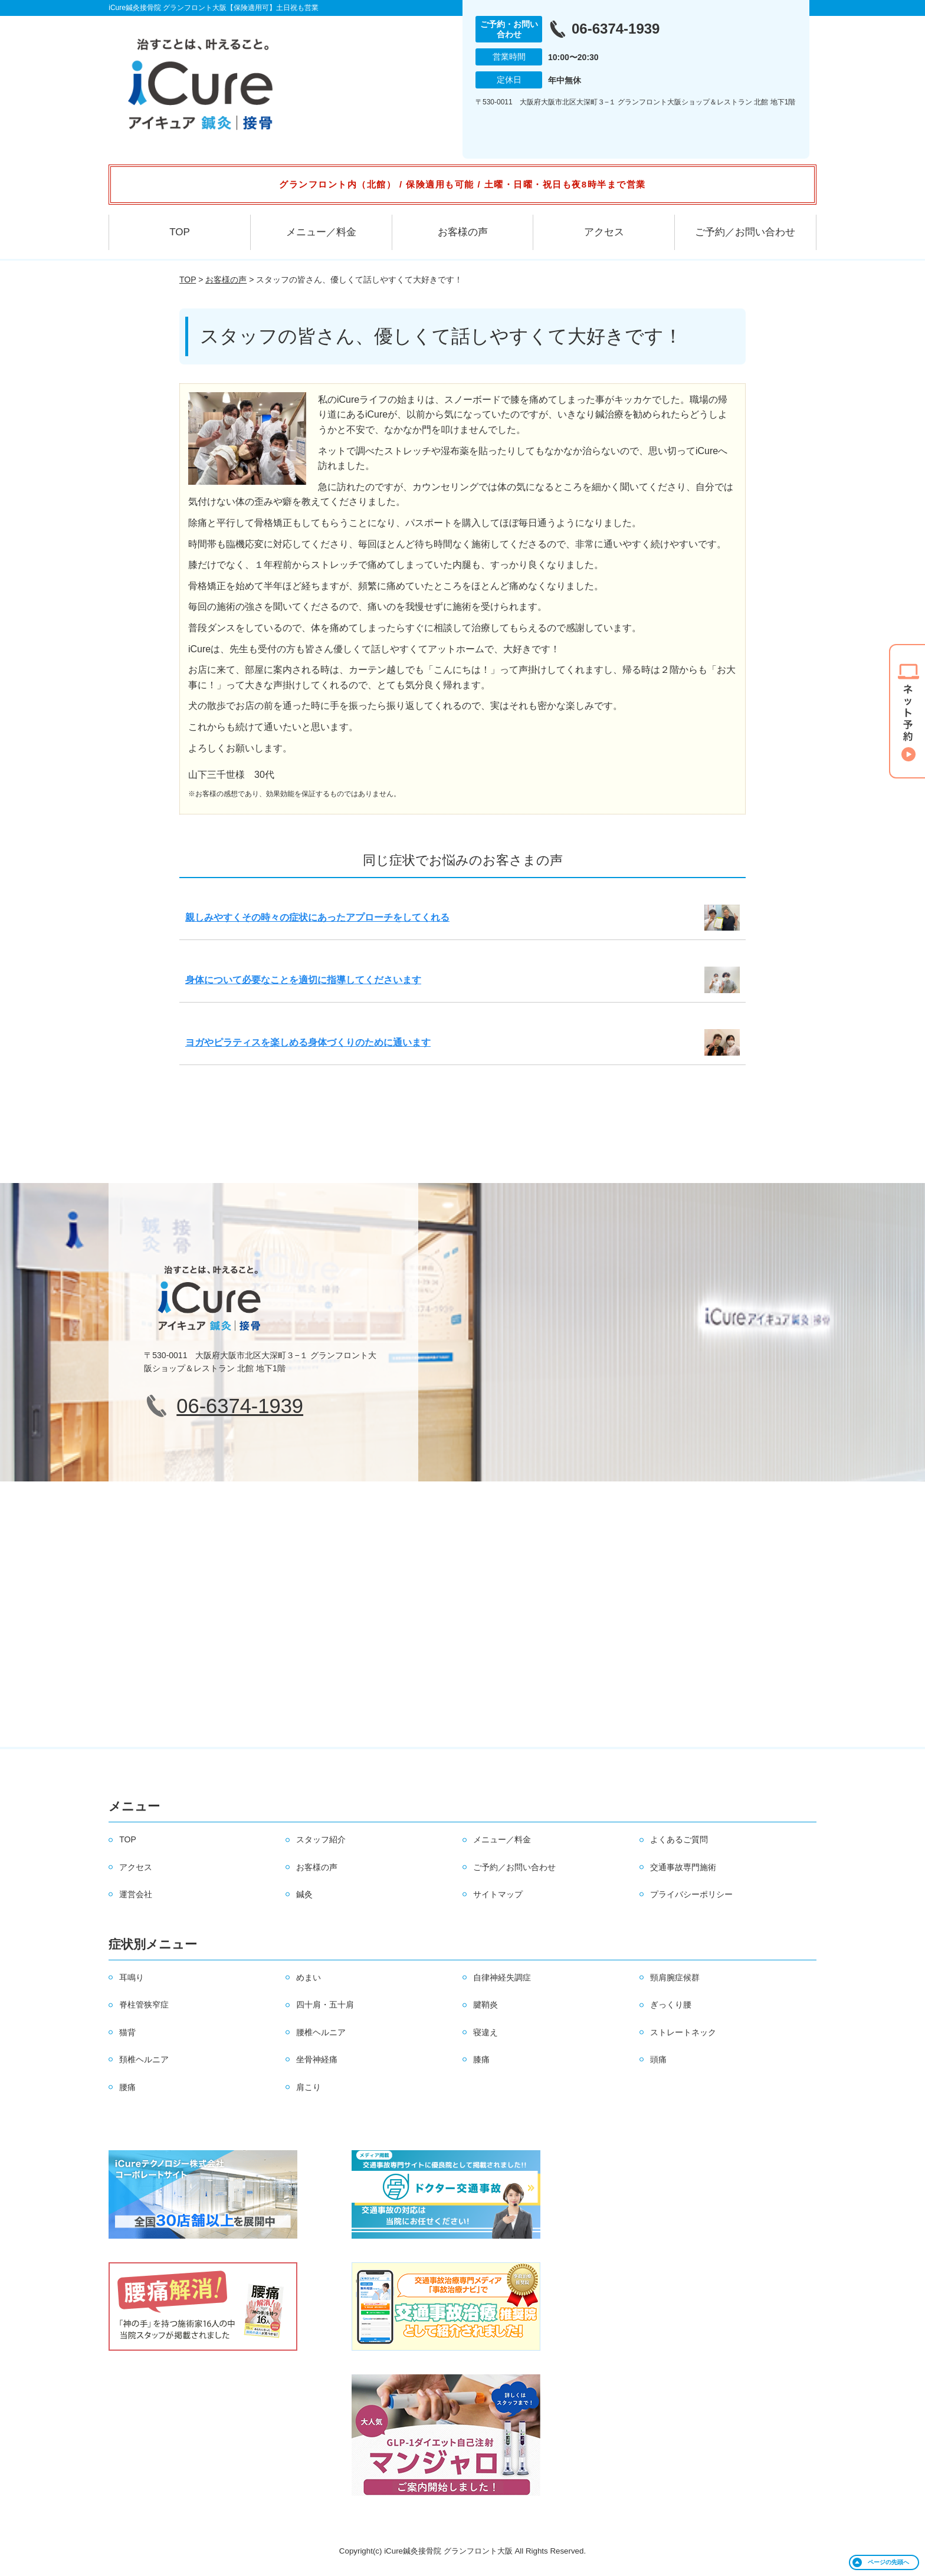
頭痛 (658, 2059)
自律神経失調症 (502, 1977)
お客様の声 (463, 232)
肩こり (308, 2087)
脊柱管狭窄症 (144, 2004)
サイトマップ (498, 1894)
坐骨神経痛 (316, 2059)
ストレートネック (683, 2032)
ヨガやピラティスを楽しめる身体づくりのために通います (308, 1042)
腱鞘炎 (485, 2004)
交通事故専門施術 (683, 1867)
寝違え (485, 2032)
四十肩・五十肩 (325, 2004)
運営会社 (135, 1894)
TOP (179, 232)
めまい (308, 1977)
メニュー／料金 (321, 232)
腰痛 (127, 2087)
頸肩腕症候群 (675, 1977)
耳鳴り (131, 1977)
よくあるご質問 (679, 1839)
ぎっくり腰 (670, 2004)
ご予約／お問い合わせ (745, 232)
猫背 (127, 2032)
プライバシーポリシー (691, 1894)
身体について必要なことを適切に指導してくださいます (303, 980)
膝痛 (481, 2059)
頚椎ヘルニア (144, 2059)
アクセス (604, 232)
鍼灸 (304, 1894)
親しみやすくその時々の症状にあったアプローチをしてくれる (317, 917)
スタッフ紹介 (321, 1839)
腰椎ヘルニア (321, 2032)
